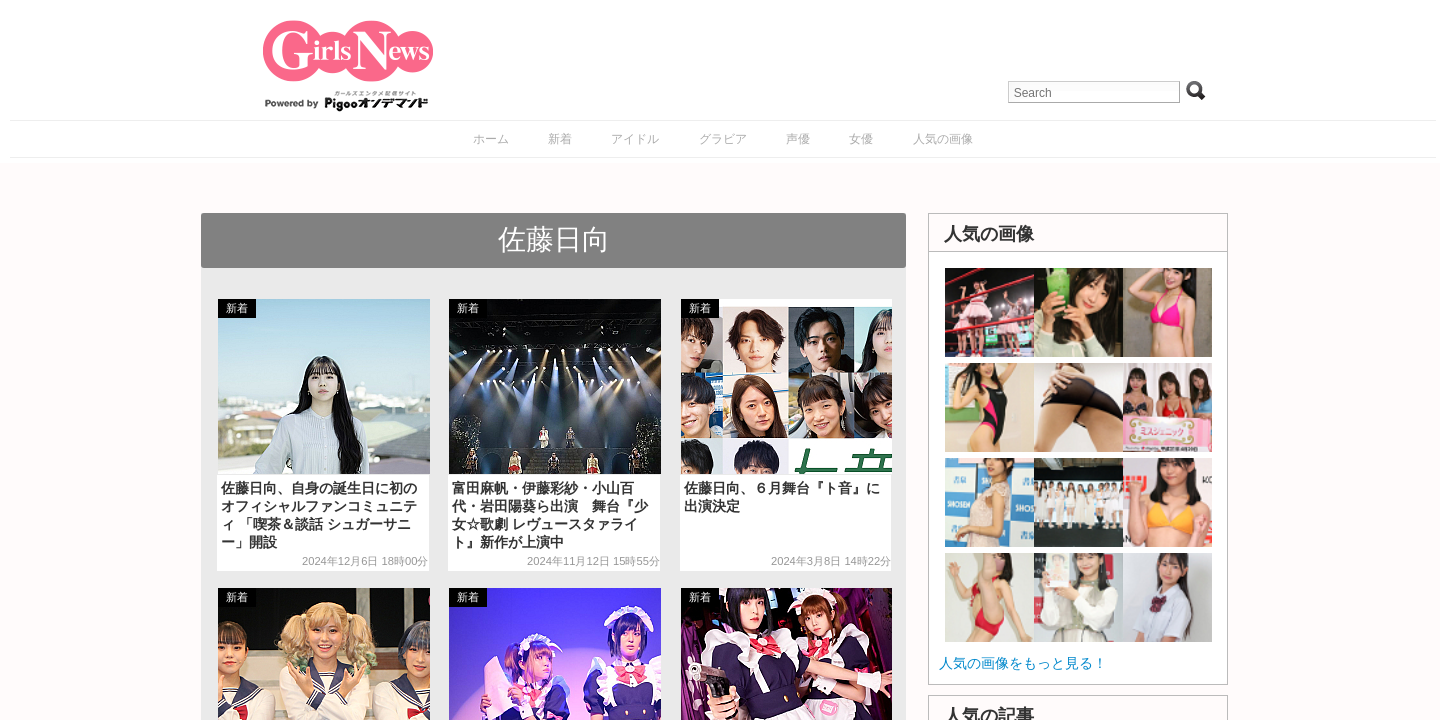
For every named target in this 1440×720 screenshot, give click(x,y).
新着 (560, 139)
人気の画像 (943, 139)
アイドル (635, 139)
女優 (861, 139)
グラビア (723, 139)
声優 (798, 139)
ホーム (491, 139)
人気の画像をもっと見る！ (1023, 663)
